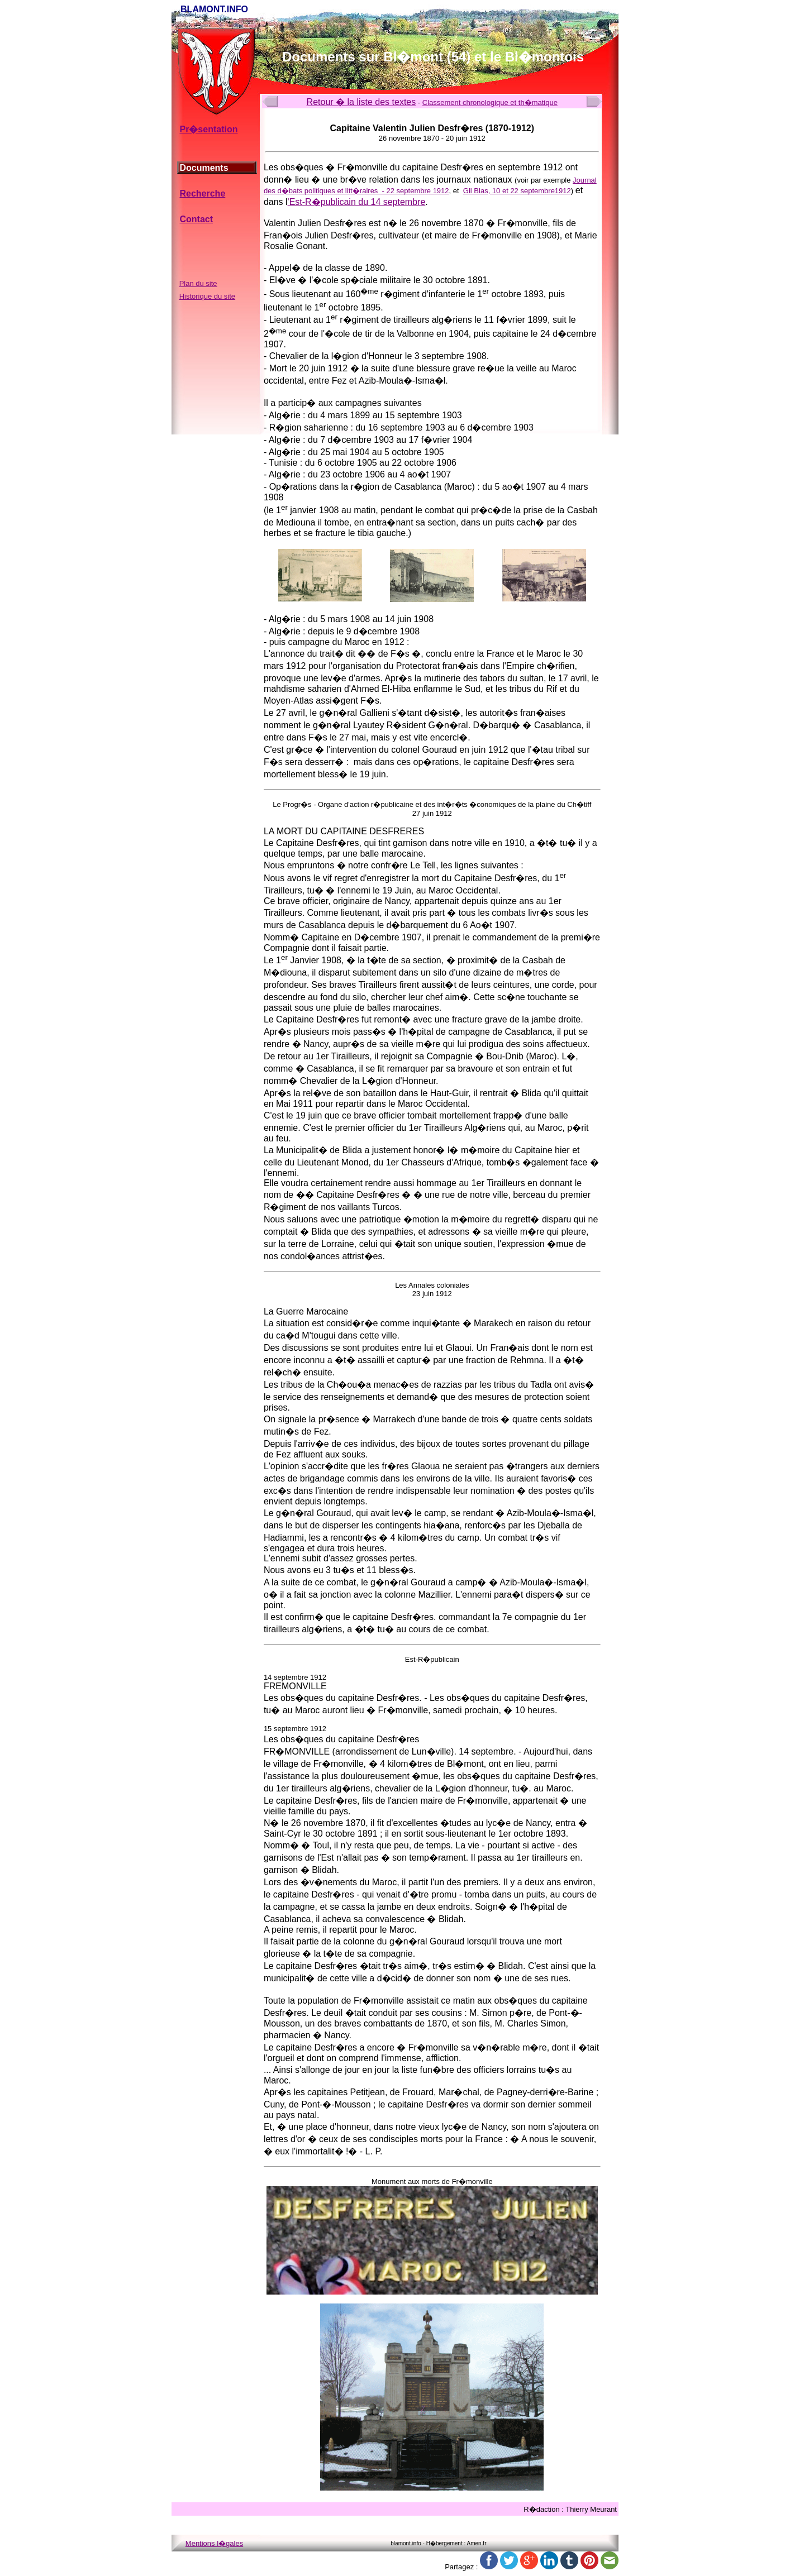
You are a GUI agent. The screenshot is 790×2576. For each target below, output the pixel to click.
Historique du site (207, 296)
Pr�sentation (208, 129)
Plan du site (198, 283)
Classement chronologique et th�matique (490, 102)
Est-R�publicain (432, 1659)
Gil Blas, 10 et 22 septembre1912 (517, 191)
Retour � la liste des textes (361, 102)
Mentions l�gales (214, 2543)
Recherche (202, 193)
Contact (196, 219)
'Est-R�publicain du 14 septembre (357, 202)
